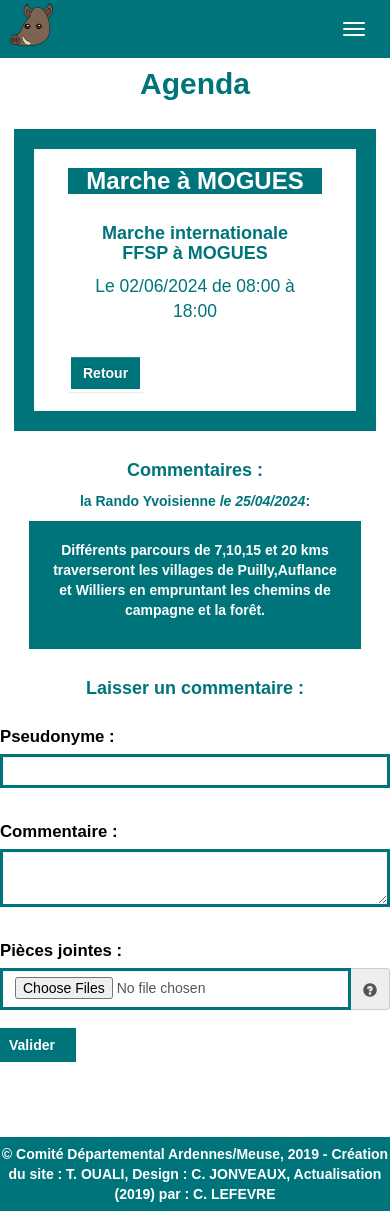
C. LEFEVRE (234, 1194)
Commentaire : (59, 831)
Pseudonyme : (57, 736)
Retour (105, 373)
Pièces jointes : (61, 950)
